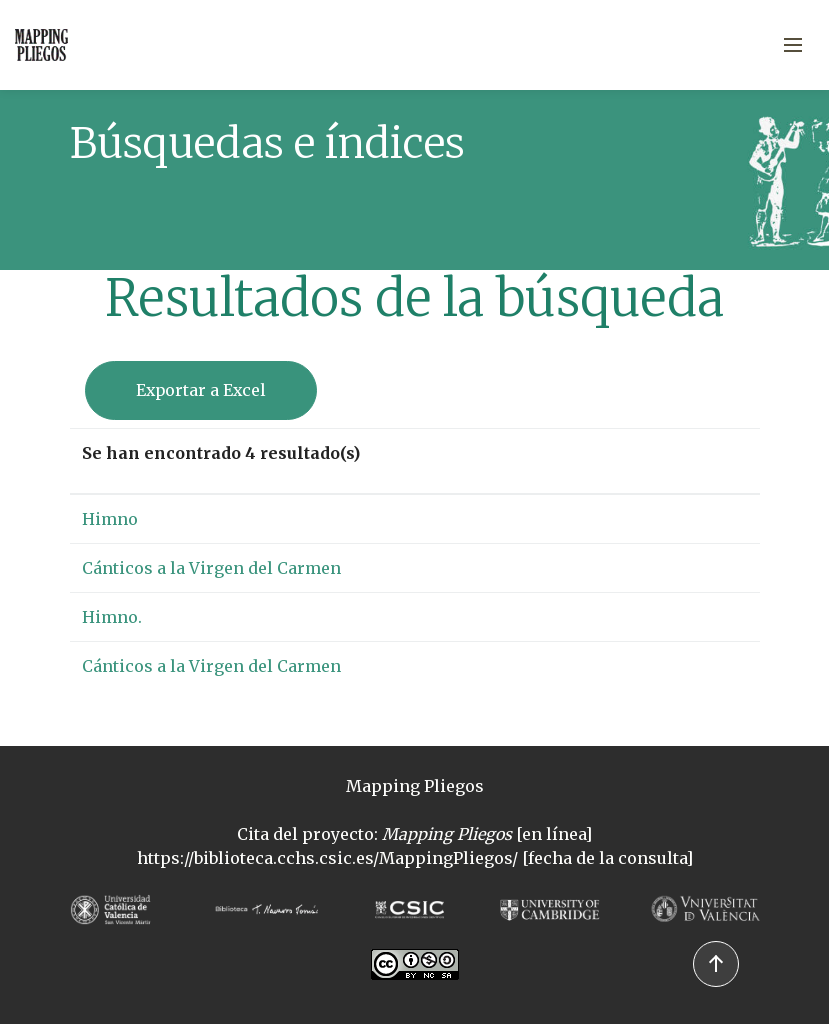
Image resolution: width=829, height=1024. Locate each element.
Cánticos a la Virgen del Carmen (211, 568)
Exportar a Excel (201, 390)
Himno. (112, 617)
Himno (110, 519)
